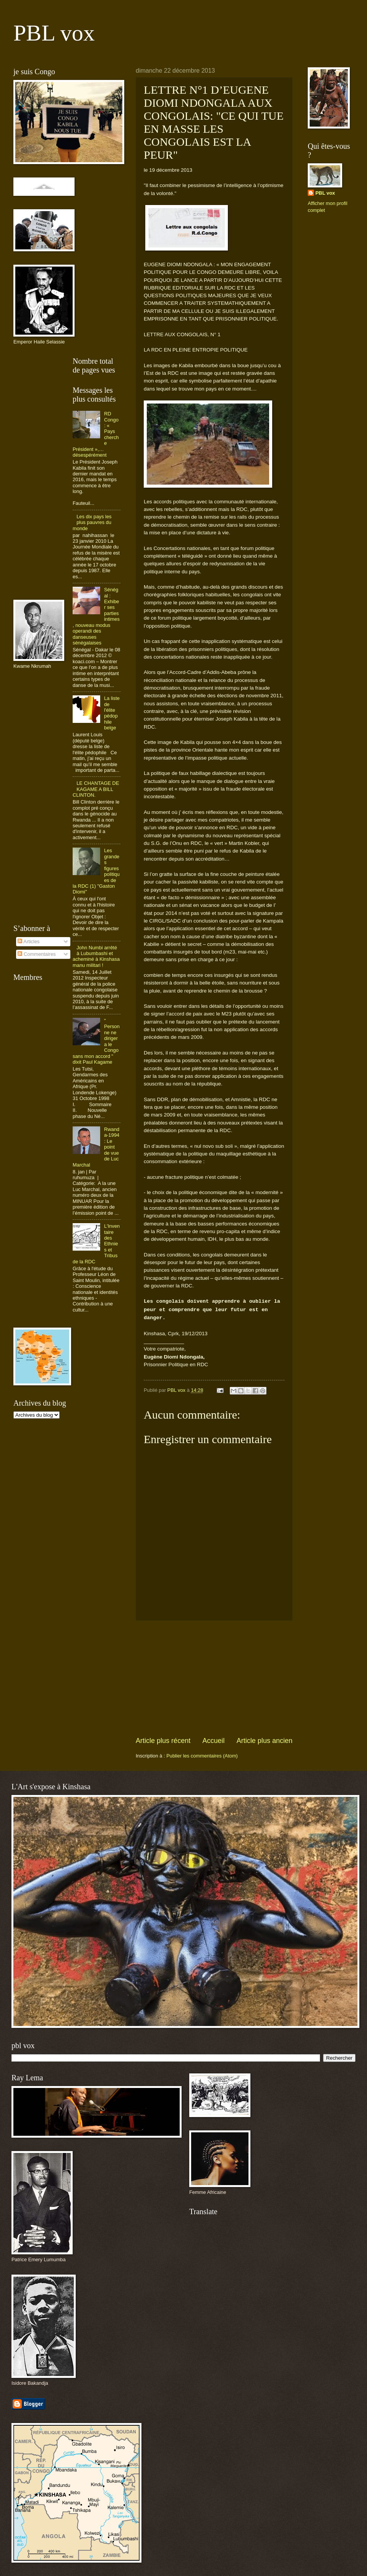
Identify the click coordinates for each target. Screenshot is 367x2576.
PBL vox (54, 33)
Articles (28, 941)
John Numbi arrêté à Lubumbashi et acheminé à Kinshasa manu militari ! (96, 956)
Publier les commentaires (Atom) (202, 1756)
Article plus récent (163, 1740)
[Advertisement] (214, 1678)
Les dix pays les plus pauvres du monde (92, 522)
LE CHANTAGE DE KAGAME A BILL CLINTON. (96, 789)
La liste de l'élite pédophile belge (112, 713)
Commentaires (36, 954)
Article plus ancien (264, 1740)
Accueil (213, 1740)
